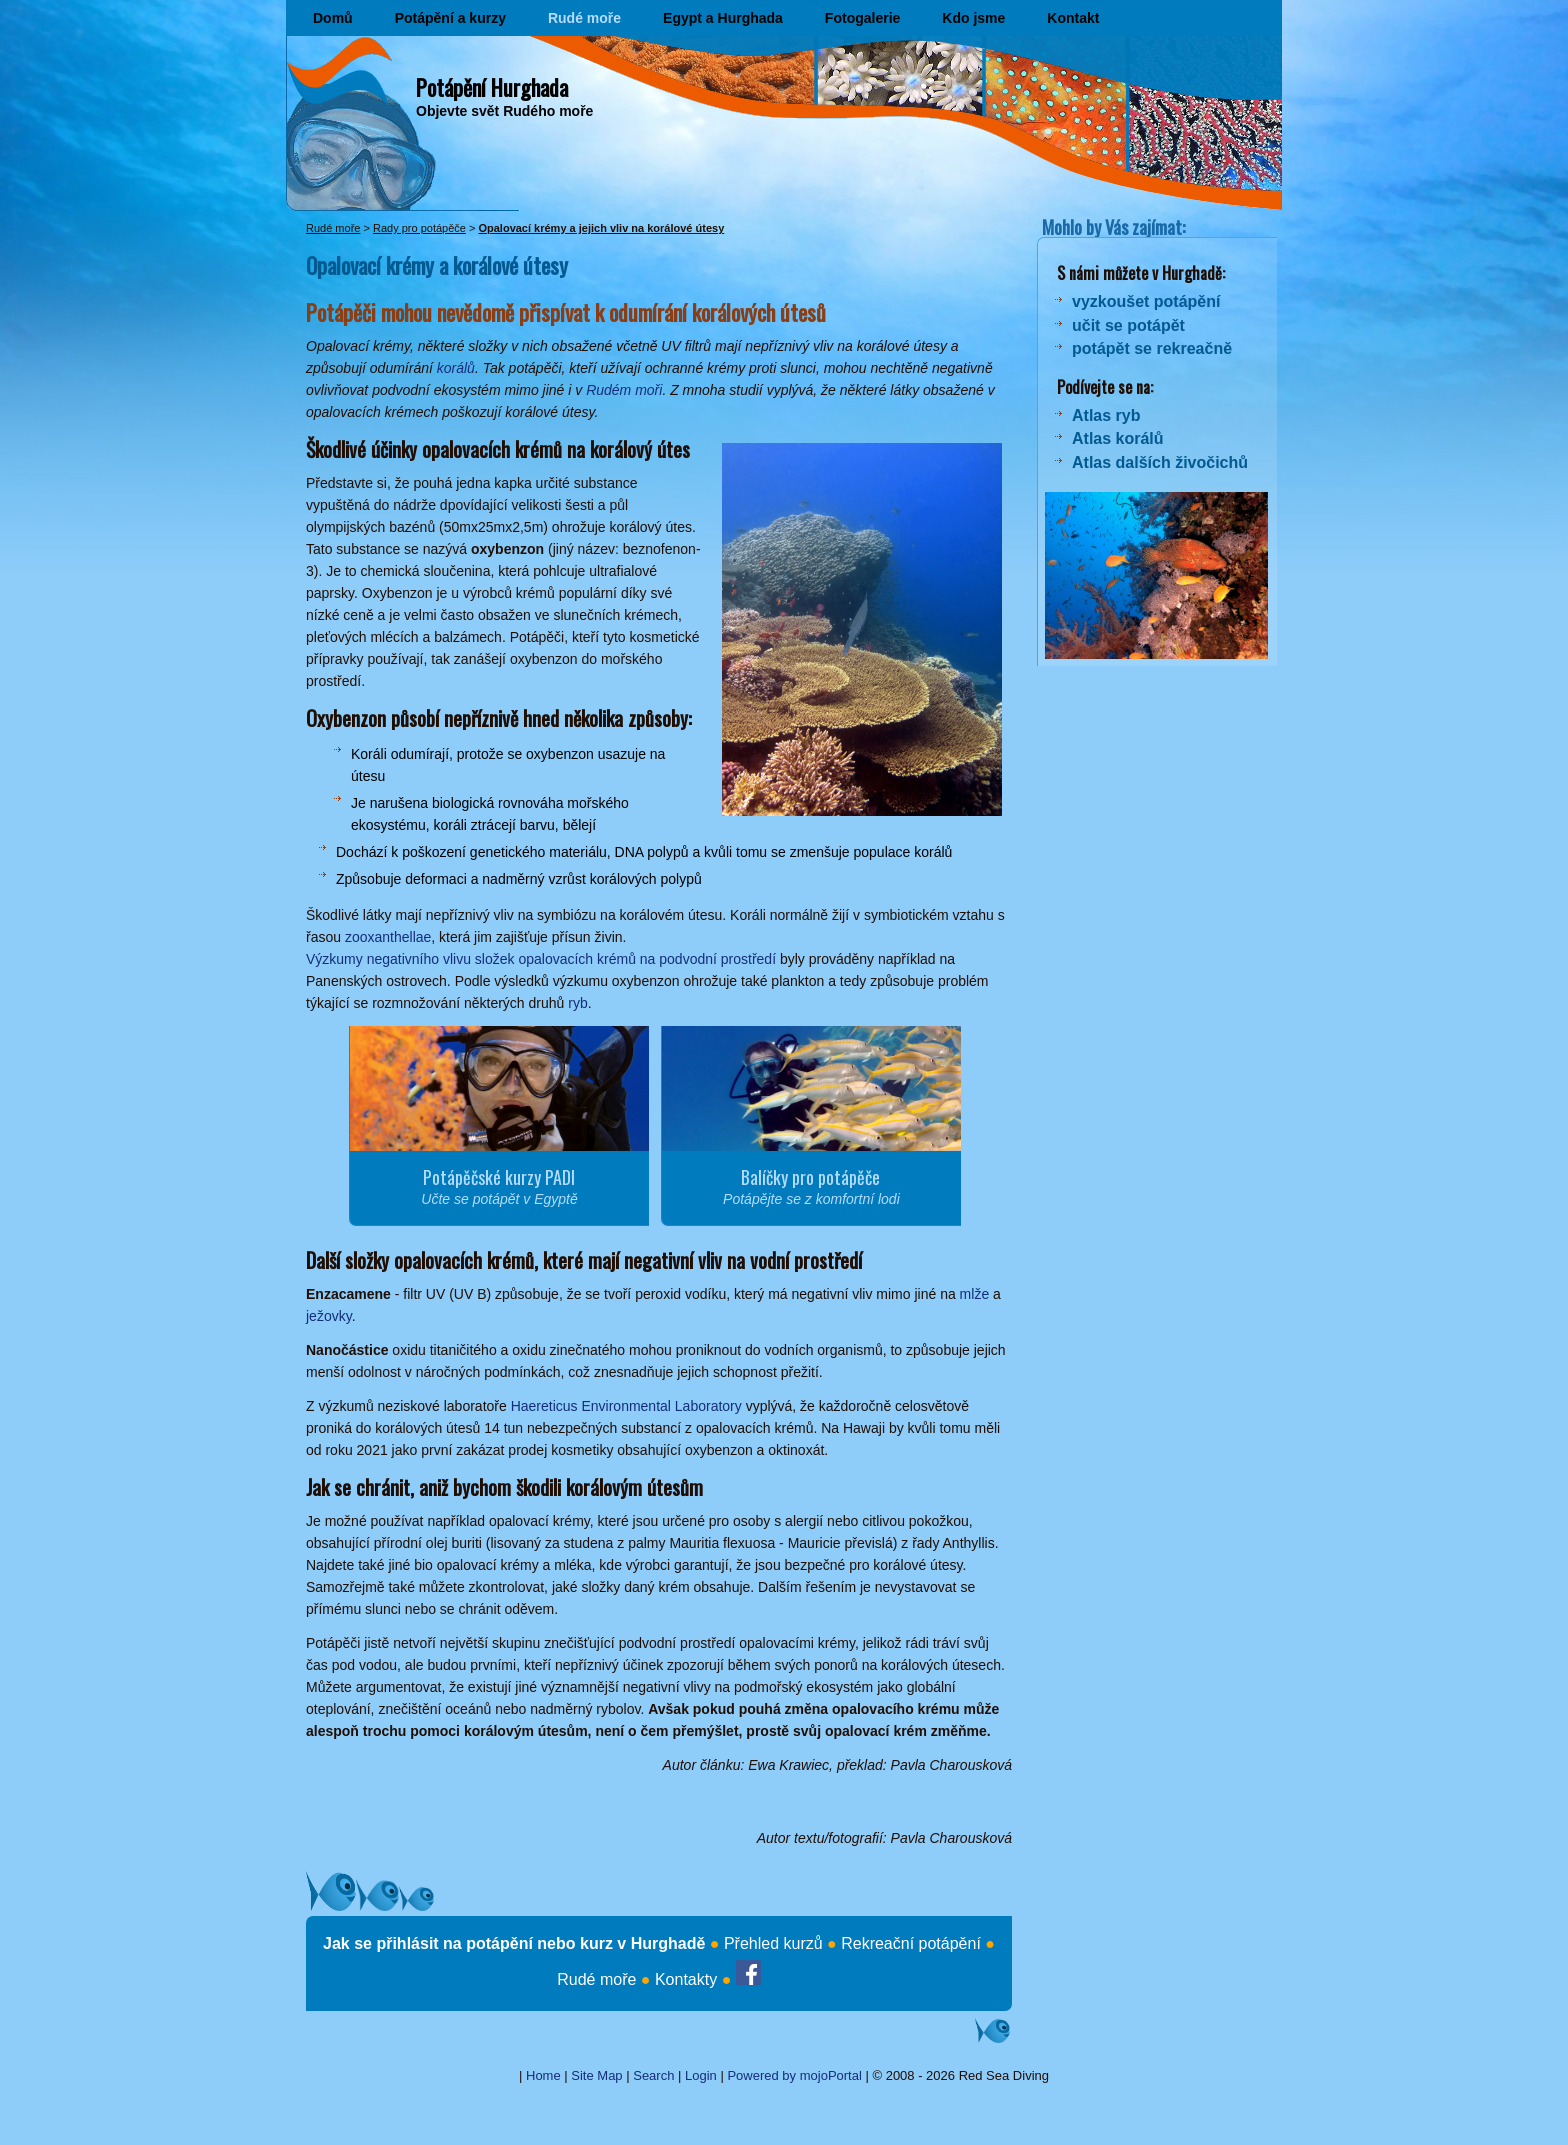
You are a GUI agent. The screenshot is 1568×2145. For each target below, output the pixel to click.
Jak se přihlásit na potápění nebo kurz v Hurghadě (514, 1943)
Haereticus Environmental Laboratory (626, 1406)
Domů (333, 18)
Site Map (596, 2075)
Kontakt (1073, 18)
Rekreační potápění (911, 1943)
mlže (975, 1294)
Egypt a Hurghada (723, 18)
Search (653, 2075)
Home (543, 2075)
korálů (456, 368)
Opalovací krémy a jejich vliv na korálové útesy (601, 228)
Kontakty (686, 1979)
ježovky (329, 1316)
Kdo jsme (973, 18)
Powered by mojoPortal (794, 2075)
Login (701, 2075)
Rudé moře (584, 18)
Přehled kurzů (773, 1943)
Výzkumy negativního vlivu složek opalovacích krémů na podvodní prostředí (541, 959)
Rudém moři (624, 390)
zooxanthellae (388, 937)
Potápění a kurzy (450, 18)
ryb (577, 1003)
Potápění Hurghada (492, 87)
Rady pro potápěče (419, 228)
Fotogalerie (862, 18)
